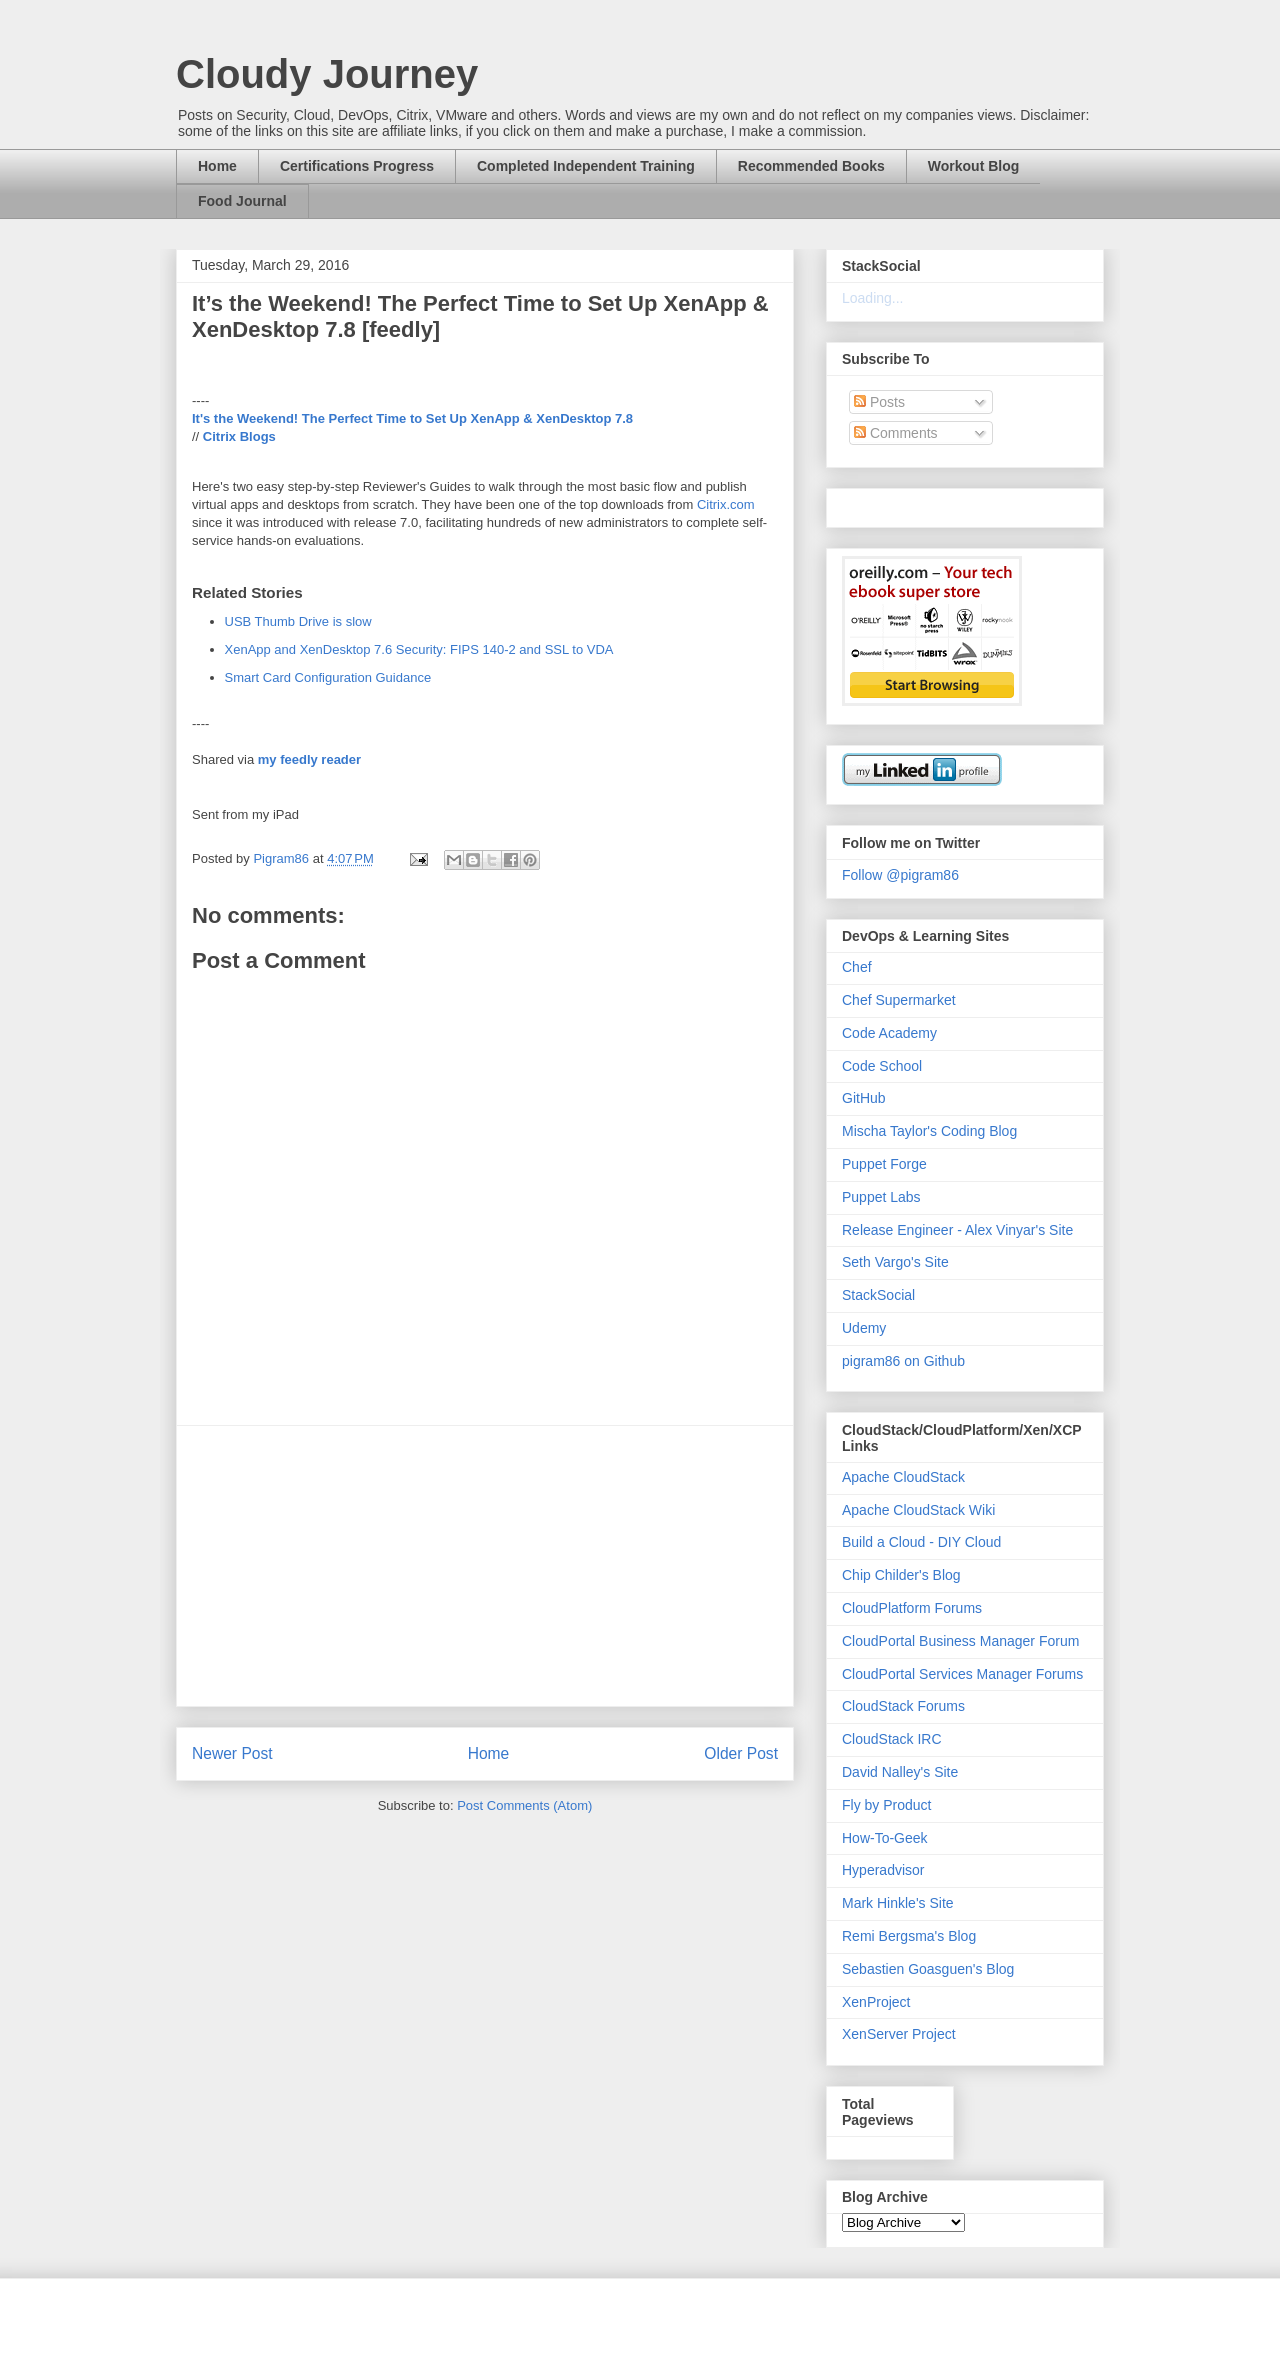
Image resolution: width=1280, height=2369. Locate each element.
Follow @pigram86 (900, 875)
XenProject (876, 2002)
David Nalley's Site (900, 1772)
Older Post (741, 1753)
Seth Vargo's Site (895, 1262)
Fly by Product (886, 1805)
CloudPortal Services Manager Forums (962, 1674)
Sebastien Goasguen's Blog (928, 1969)
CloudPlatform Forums (912, 1608)
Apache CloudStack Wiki (918, 1510)
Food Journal (242, 201)
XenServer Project (899, 2034)
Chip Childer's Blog (901, 1575)
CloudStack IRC (892, 1739)
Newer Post (232, 1753)
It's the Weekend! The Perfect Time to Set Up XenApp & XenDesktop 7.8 (412, 418)
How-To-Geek (885, 1838)
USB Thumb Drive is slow (298, 621)
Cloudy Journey (327, 74)
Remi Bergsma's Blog (909, 1936)
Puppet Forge (884, 1164)
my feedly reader (309, 759)
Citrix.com (726, 504)
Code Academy (889, 1033)
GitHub (864, 1098)
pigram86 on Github (903, 1361)
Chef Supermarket (899, 1000)
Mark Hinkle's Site (898, 1903)
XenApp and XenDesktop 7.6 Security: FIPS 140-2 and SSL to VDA (419, 649)
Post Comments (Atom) (524, 1805)
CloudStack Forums (903, 1706)
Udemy (864, 1328)
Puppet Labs (881, 1197)
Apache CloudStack (903, 1477)
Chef (857, 967)
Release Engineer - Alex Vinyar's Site (957, 1230)
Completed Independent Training (586, 166)
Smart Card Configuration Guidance (328, 677)
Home (217, 166)
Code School (882, 1066)
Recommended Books (811, 166)
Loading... (873, 298)
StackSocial (878, 1295)
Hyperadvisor (883, 1870)
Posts (879, 402)
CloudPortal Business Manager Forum (960, 1641)
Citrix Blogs (239, 436)
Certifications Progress (357, 166)
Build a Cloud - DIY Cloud (921, 1542)
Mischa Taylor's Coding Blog (929, 1131)
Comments (896, 433)
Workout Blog (974, 166)
